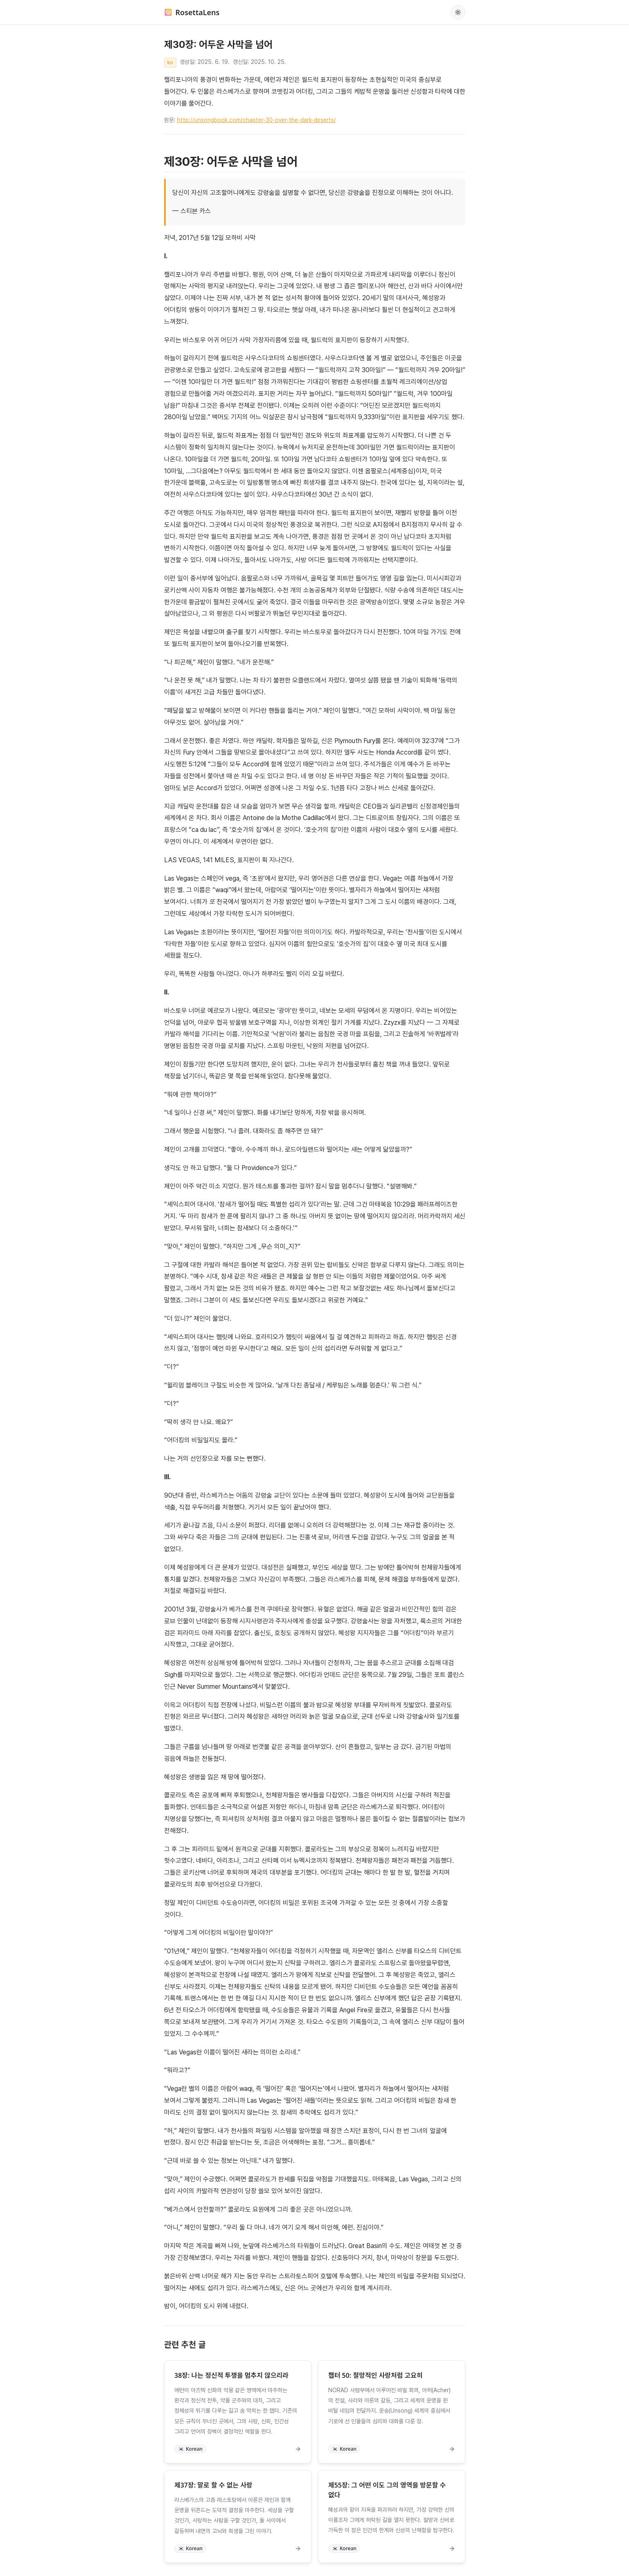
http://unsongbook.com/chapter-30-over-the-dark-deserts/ (256, 120)
